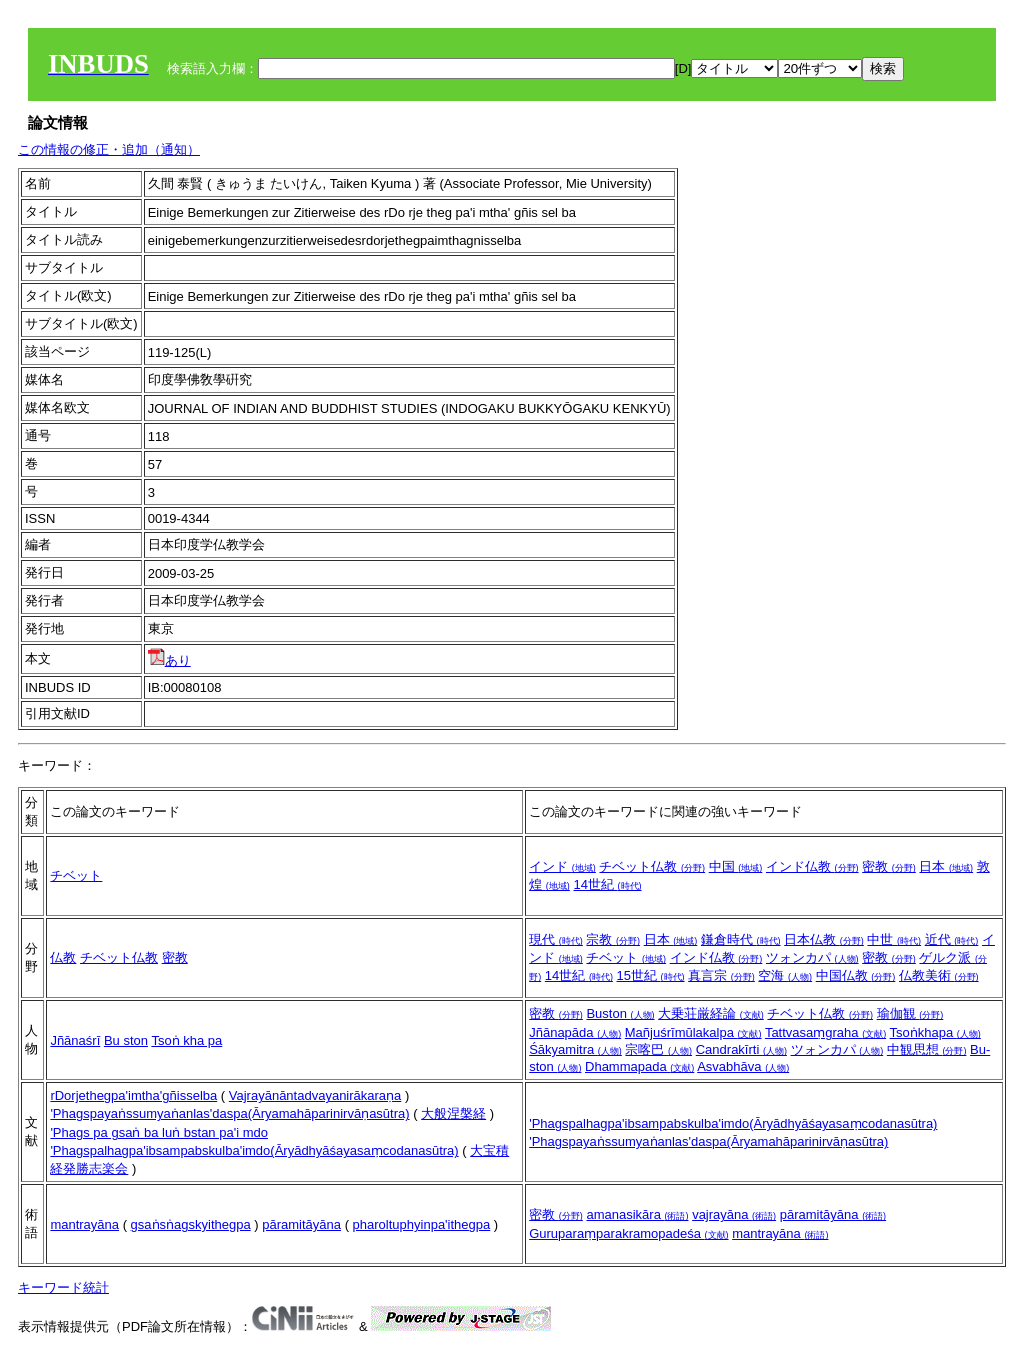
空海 (785, 975)
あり (169, 660)
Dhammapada (639, 1066)
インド (562, 866)
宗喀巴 (658, 1049)
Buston (620, 1013)
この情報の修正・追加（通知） (109, 149)
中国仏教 (856, 975)
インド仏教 (812, 866)
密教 (889, 866)
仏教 (63, 957)
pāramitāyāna (301, 1224)
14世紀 (607, 884)
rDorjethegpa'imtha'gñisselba (133, 1095)
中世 (894, 939)
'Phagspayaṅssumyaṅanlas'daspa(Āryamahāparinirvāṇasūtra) (229, 1113)
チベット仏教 (652, 866)
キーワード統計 (63, 1287)
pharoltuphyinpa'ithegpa (422, 1224)
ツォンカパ (812, 957)
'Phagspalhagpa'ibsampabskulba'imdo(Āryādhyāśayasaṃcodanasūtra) (254, 1150)
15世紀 (651, 975)
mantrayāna (84, 1224)
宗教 (613, 939)
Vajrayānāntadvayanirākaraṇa (315, 1095)
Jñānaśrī (75, 1040)
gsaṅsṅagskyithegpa (191, 1224)
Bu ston (126, 1040)
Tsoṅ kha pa (186, 1040)
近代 (952, 939)
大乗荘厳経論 (711, 1013)
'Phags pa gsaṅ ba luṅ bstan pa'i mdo (159, 1132)
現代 (556, 939)
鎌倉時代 (741, 939)
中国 (736, 866)
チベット (76, 875)
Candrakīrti (741, 1049)
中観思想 (927, 1049)
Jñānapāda (575, 1032)
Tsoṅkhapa (935, 1032)
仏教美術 (939, 975)
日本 (946, 866)
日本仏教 (824, 939)
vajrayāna (734, 1214)
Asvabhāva (743, 1066)
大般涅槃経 (453, 1113)
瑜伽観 (910, 1013)
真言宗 (721, 975)
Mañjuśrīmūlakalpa (693, 1032)
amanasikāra (637, 1214)
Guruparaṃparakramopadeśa (628, 1233)
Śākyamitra (575, 1049)
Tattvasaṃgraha (825, 1032)
